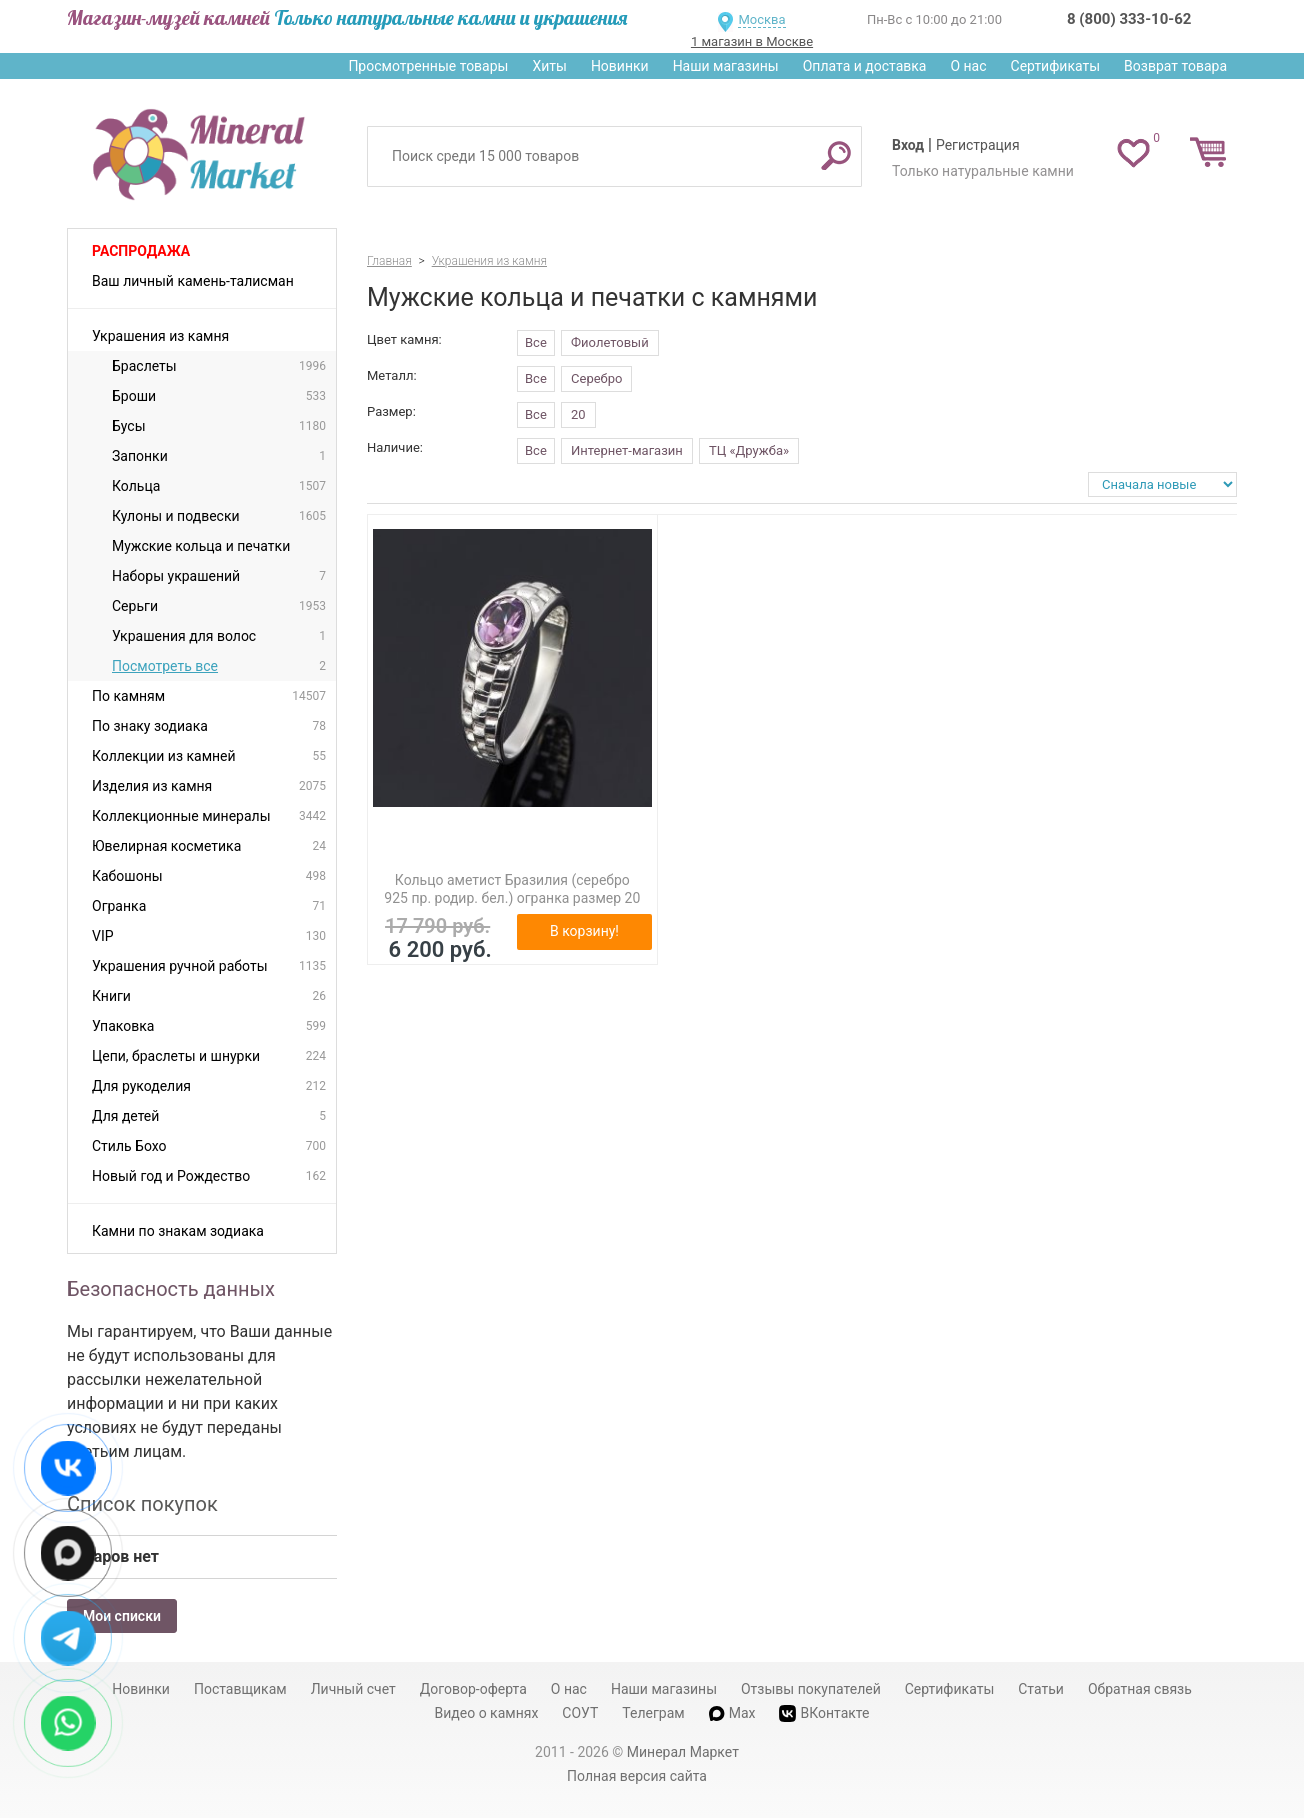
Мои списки (122, 1616)
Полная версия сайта (637, 1776)
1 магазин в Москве (752, 41)
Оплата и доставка (865, 66)
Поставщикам (240, 1689)
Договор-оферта (473, 1689)
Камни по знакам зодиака (178, 1231)
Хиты (549, 66)
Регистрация (978, 145)
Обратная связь (1140, 1689)
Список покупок (142, 1504)
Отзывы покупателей (811, 1689)
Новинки (620, 66)
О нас (968, 66)
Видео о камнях (487, 1713)
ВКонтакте (824, 1713)
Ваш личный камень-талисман (193, 281)
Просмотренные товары (428, 66)
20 (578, 414)
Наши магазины (726, 66)
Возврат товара (1175, 66)
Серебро (596, 378)
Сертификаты (1056, 66)
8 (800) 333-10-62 (1129, 19)
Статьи (1041, 1689)
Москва (761, 19)
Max (732, 1713)
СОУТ (580, 1713)
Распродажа (141, 251)
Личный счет (353, 1689)
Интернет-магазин (627, 450)
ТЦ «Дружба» (749, 450)
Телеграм (653, 1713)
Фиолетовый (610, 342)
